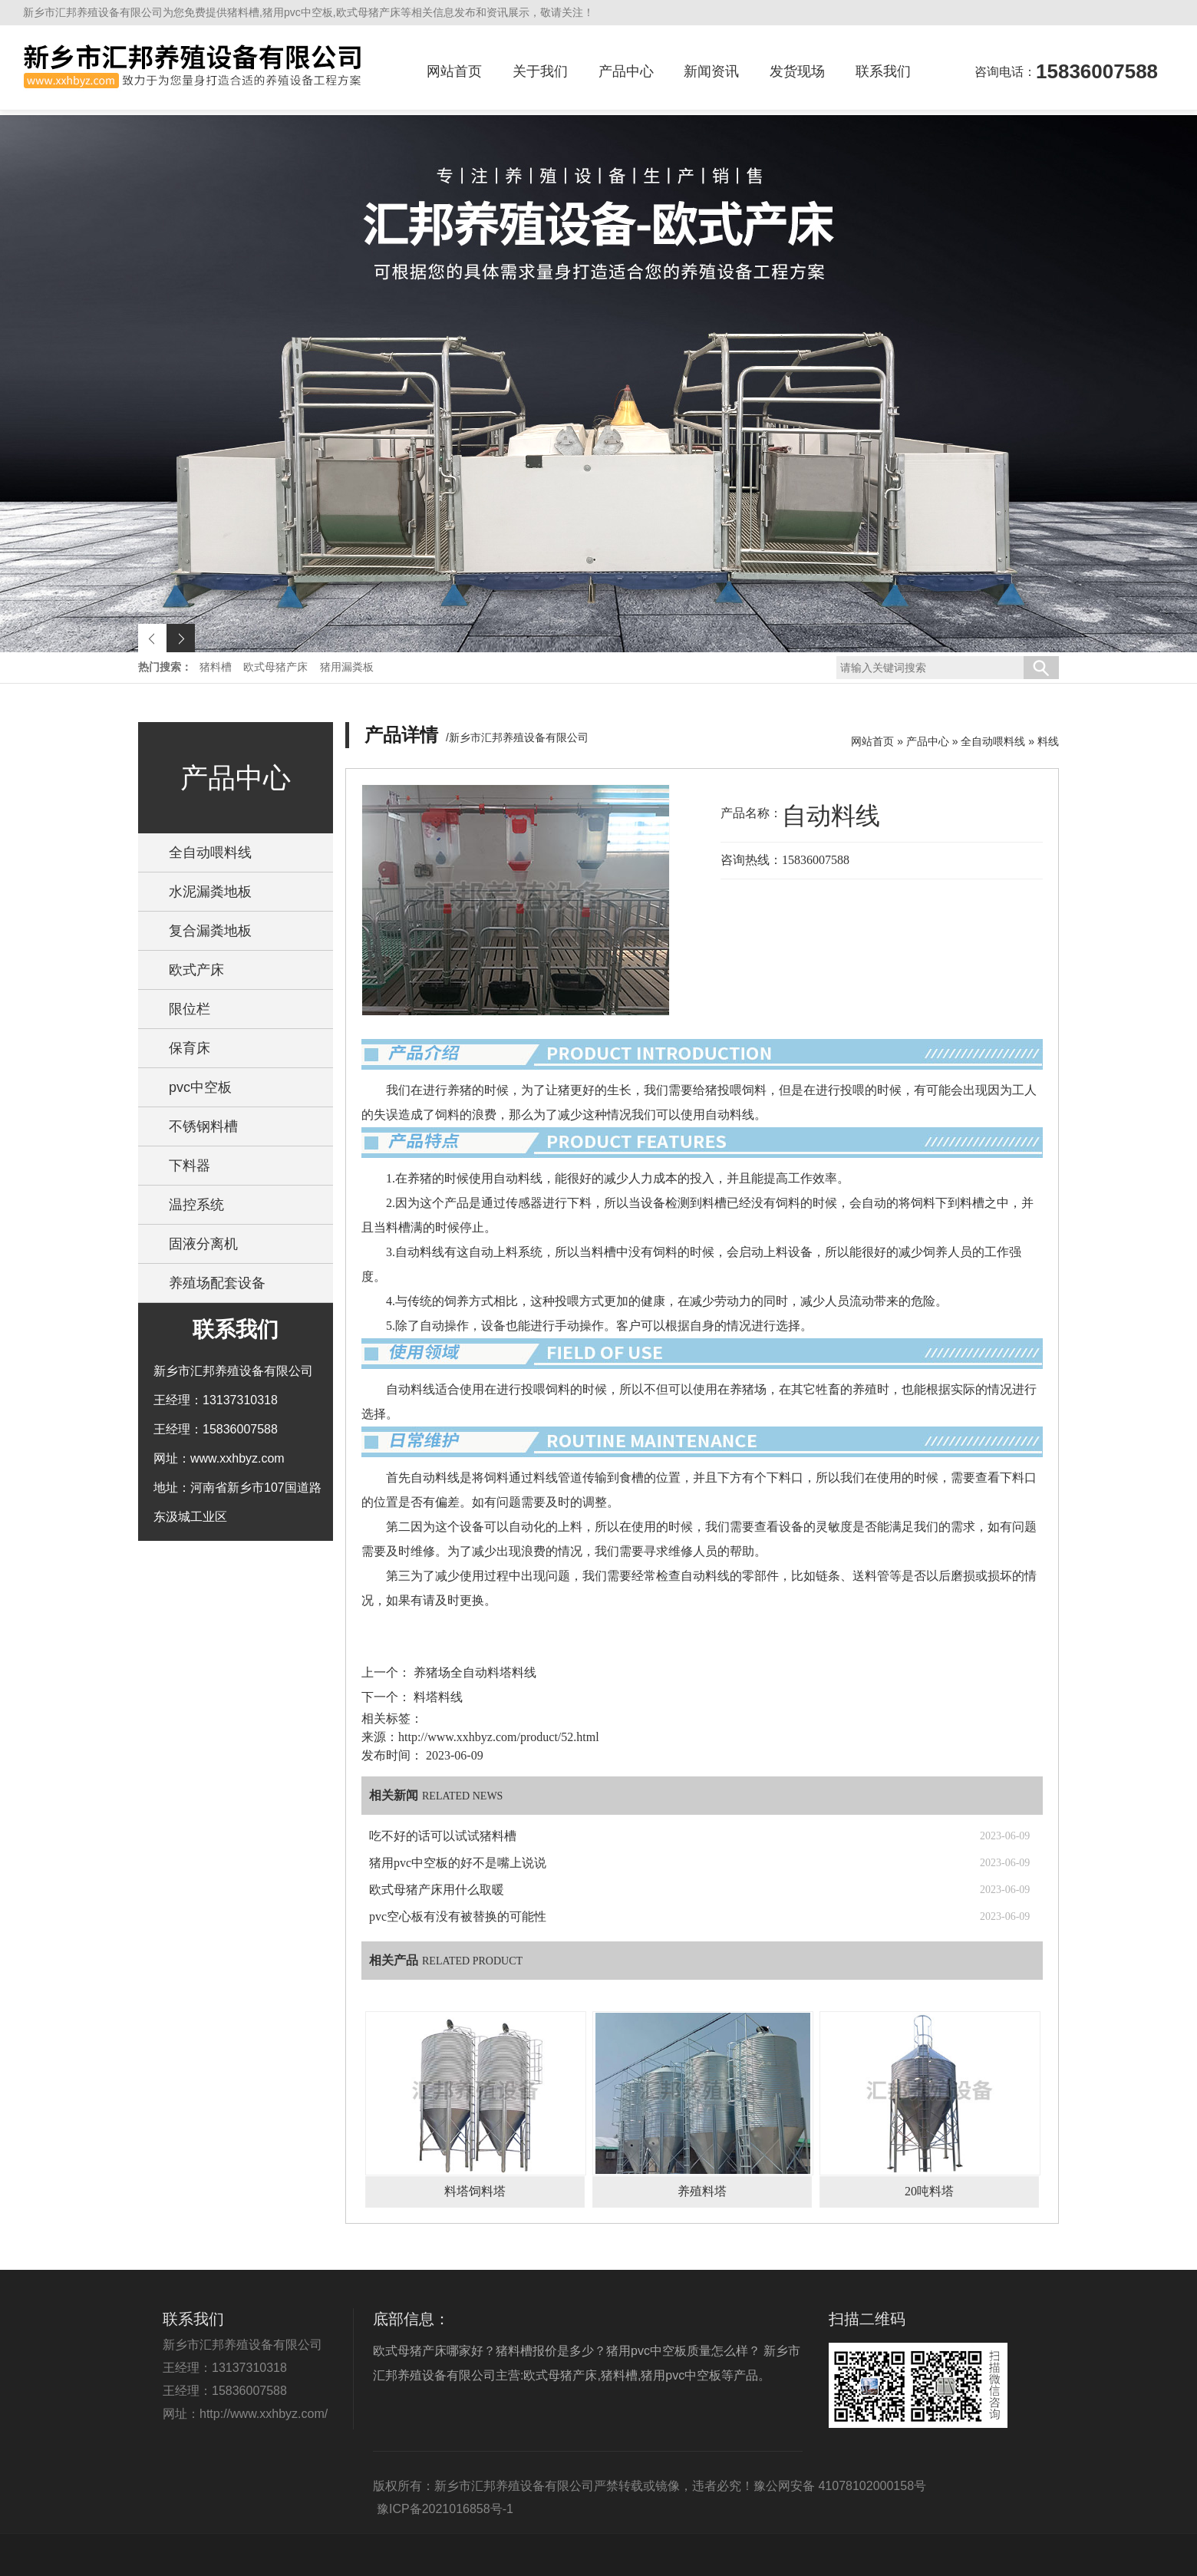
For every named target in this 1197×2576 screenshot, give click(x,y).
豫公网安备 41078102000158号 (839, 2485)
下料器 (189, 1165)
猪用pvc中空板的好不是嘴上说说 (457, 1862)
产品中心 (626, 71)
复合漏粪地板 (210, 930)
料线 (1048, 741)
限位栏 (189, 1009)
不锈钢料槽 (203, 1126)
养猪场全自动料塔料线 (473, 1672)
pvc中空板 (200, 1087)
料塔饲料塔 (475, 2191)
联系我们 (883, 71)
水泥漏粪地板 (210, 891)
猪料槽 (217, 667)
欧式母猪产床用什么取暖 (436, 1889)
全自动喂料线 (210, 852)
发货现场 (797, 71)
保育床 (189, 1048)
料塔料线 (437, 1697)
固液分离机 (203, 1244)
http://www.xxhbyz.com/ (264, 2413)
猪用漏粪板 (347, 667)
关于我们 (540, 71)
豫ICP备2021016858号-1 (445, 2508)
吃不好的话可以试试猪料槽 (442, 1835)
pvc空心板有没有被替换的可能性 (457, 1916)
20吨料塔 (929, 2191)
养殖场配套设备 (217, 1283)
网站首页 (454, 71)
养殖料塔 (702, 2191)
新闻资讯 (711, 71)
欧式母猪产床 (277, 667)
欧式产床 (196, 970)
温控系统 (196, 1204)
